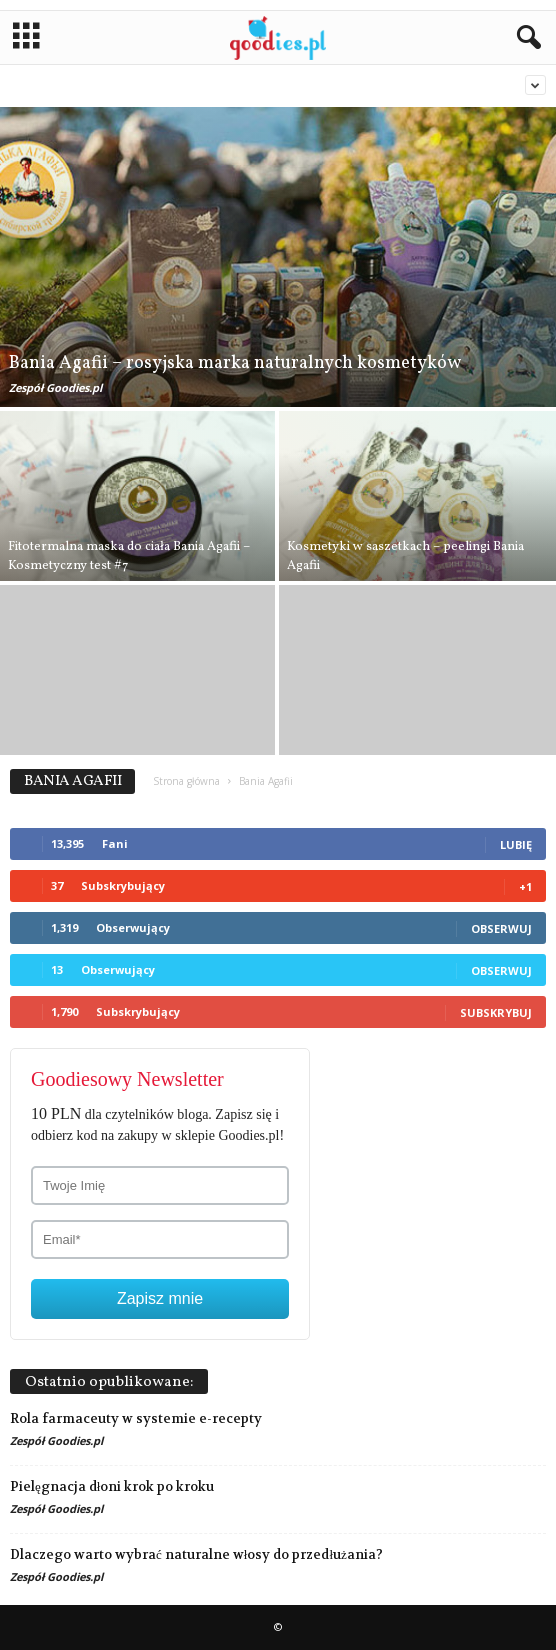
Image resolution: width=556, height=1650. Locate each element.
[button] (525, 38)
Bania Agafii (211, 84)
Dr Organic (375, 84)
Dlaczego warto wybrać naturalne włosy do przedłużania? (196, 1554)
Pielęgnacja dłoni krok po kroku (112, 1486)
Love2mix (482, 84)
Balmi (149, 84)
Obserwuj (501, 928)
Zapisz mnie (160, 1298)
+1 (525, 886)
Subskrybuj (496, 1012)
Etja (431, 84)
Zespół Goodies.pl (55, 387)
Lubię (516, 844)
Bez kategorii (293, 84)
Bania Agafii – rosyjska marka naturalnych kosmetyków (235, 363)
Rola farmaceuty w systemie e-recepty (136, 1418)
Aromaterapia (81, 84)
